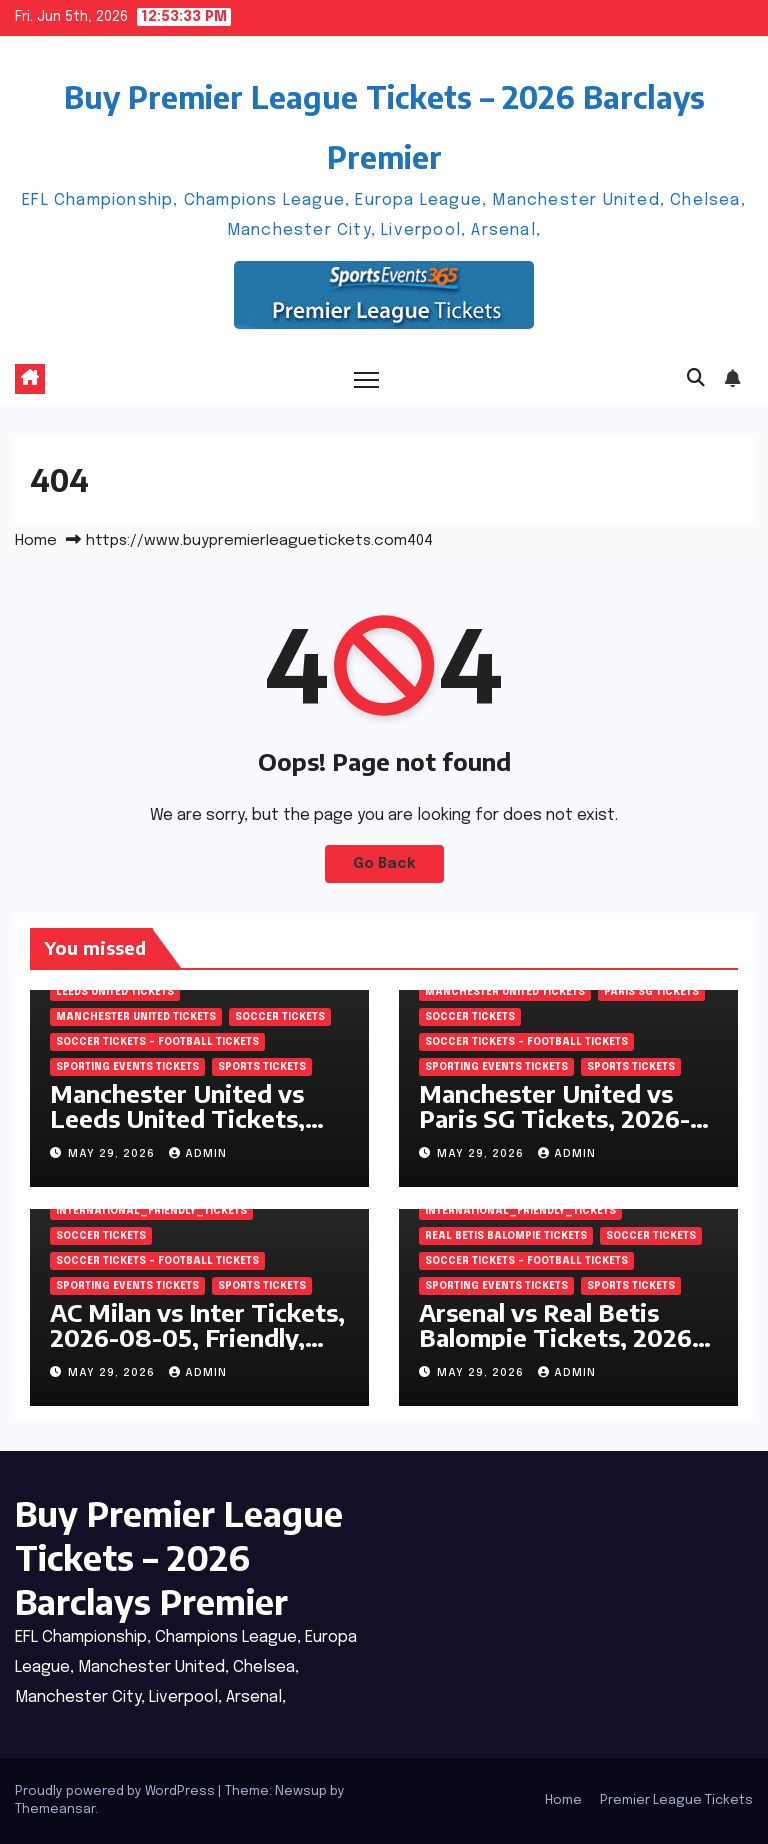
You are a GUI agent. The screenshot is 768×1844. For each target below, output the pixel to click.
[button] (696, 379)
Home (36, 541)
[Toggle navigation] (366, 379)
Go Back (384, 864)
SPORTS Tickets (262, 1067)
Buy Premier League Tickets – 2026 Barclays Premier (179, 1557)
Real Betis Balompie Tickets (506, 1236)
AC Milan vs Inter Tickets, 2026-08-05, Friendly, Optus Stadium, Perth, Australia (197, 1349)
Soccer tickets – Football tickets (157, 1042)
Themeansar (55, 1809)
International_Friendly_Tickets (151, 1211)
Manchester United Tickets (136, 1017)
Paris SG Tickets (651, 992)
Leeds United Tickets (115, 992)
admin (198, 1154)
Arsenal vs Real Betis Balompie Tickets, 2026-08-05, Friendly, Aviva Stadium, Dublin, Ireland (560, 1349)
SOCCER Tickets (280, 1017)
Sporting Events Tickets (127, 1067)
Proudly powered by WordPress (116, 1791)
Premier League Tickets (676, 1800)
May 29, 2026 (113, 1154)
